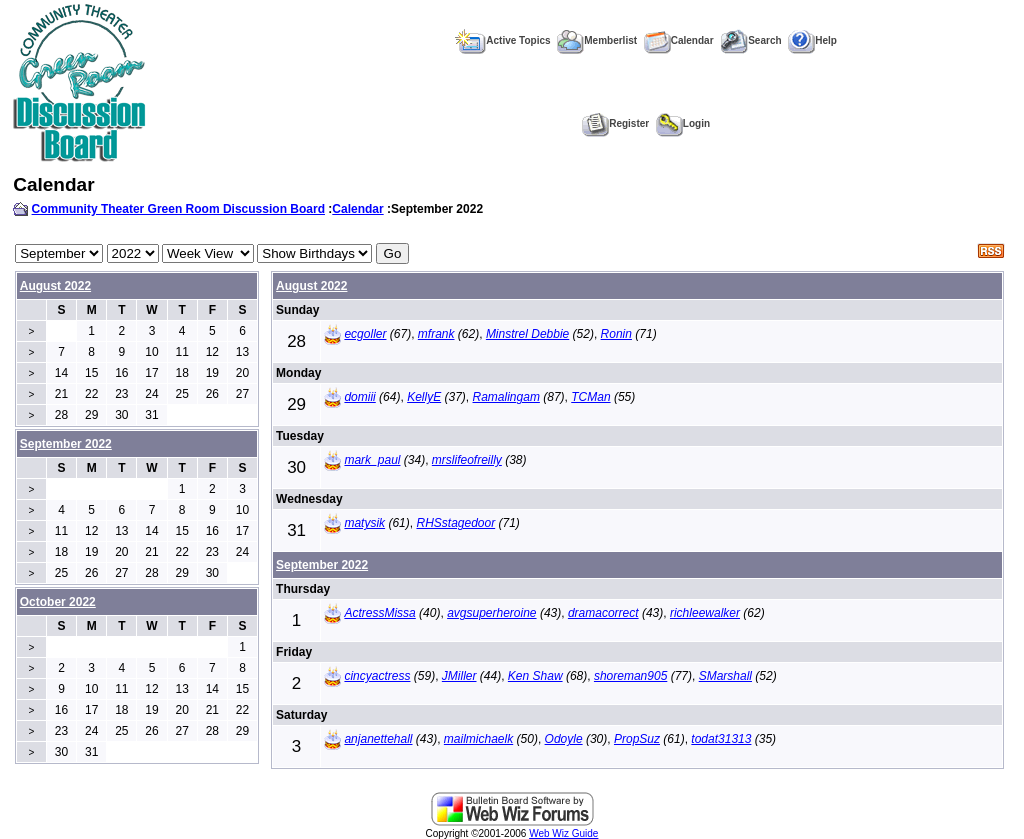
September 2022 (322, 565)
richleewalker (705, 613)
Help (812, 40)
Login (683, 123)
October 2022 (58, 602)
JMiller (459, 676)
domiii (359, 397)
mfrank (436, 334)
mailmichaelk (478, 739)
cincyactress (377, 676)
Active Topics (502, 40)
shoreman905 (630, 676)
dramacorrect (603, 613)
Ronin (616, 334)
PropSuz (637, 739)
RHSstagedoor (455, 523)
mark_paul (372, 460)
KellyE (424, 397)
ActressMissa (379, 613)
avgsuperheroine (491, 613)
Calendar (679, 40)
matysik (364, 523)
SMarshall (725, 676)
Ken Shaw (535, 676)
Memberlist (597, 40)
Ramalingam (506, 397)
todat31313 (721, 739)
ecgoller (365, 334)
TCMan (590, 397)
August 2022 (55, 286)
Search (750, 40)
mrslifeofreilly (467, 460)
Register (615, 123)
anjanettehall (378, 739)
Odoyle (564, 739)
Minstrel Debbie (527, 334)
